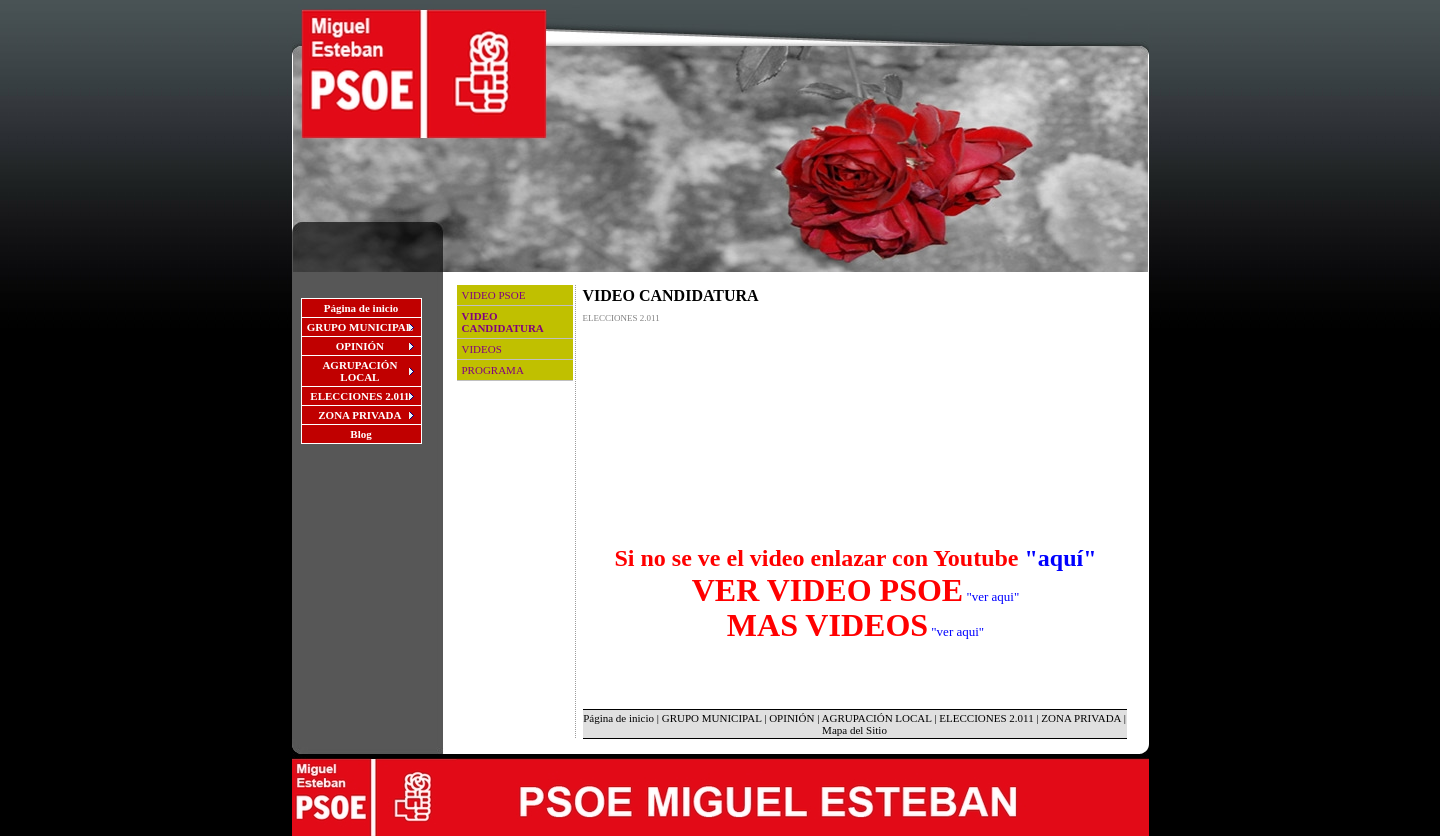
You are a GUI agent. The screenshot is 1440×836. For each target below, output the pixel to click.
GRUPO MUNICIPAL (712, 718)
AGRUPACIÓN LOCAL (877, 718)
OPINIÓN (791, 718)
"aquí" (1061, 558)
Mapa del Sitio (854, 730)
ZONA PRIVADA (1081, 718)
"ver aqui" (992, 596)
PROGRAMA (493, 370)
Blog (360, 434)
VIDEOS (482, 349)
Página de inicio (361, 308)
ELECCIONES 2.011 (986, 718)
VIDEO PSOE (494, 295)
